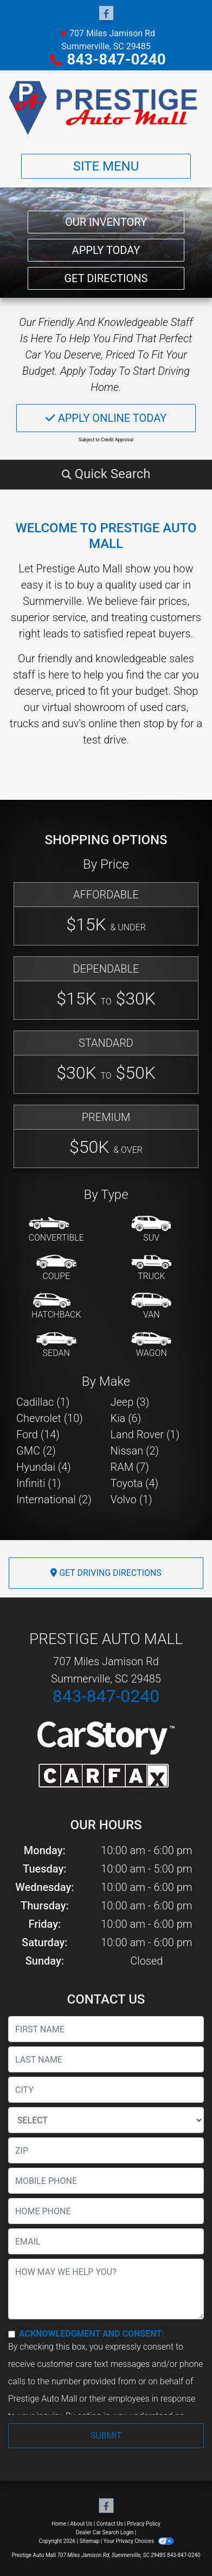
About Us (81, 2524)
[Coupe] (56, 1268)
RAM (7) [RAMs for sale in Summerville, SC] (130, 1466)
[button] (106, 474)
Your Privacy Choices (139, 2541)
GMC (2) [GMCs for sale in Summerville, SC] (36, 1450)
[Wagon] (151, 1345)
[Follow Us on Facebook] (106, 13)
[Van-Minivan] (151, 1306)
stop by (160, 723)
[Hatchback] (56, 1306)
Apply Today (106, 250)
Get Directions (106, 278)
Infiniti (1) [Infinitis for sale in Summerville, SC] (38, 1483)
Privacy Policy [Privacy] (143, 2524)
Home (59, 2524)
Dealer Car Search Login (105, 2532)
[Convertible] (56, 1229)
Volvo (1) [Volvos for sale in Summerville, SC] (131, 1499)
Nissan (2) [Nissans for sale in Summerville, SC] (135, 1450)
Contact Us (110, 2524)
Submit (106, 2435)
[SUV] (151, 1229)
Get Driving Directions (106, 1573)
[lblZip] (106, 2150)
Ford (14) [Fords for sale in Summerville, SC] (38, 1434)
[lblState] (106, 2120)
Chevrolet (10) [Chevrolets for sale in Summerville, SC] (49, 1418)
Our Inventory (106, 222)
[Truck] (151, 1268)
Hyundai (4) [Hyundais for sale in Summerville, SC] (43, 1466)
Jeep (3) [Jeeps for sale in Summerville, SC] (130, 1401)
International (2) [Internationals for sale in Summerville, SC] (54, 1499)
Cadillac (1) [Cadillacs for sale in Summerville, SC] (42, 1401)
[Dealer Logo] (106, 107)
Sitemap (89, 2541)
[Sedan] (56, 1345)
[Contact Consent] (11, 2334)
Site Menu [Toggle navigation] (106, 166)
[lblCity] (106, 2090)
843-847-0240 (116, 59)
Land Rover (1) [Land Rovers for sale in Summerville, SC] (145, 1434)
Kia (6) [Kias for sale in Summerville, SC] (126, 1418)
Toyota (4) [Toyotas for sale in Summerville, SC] (135, 1483)
